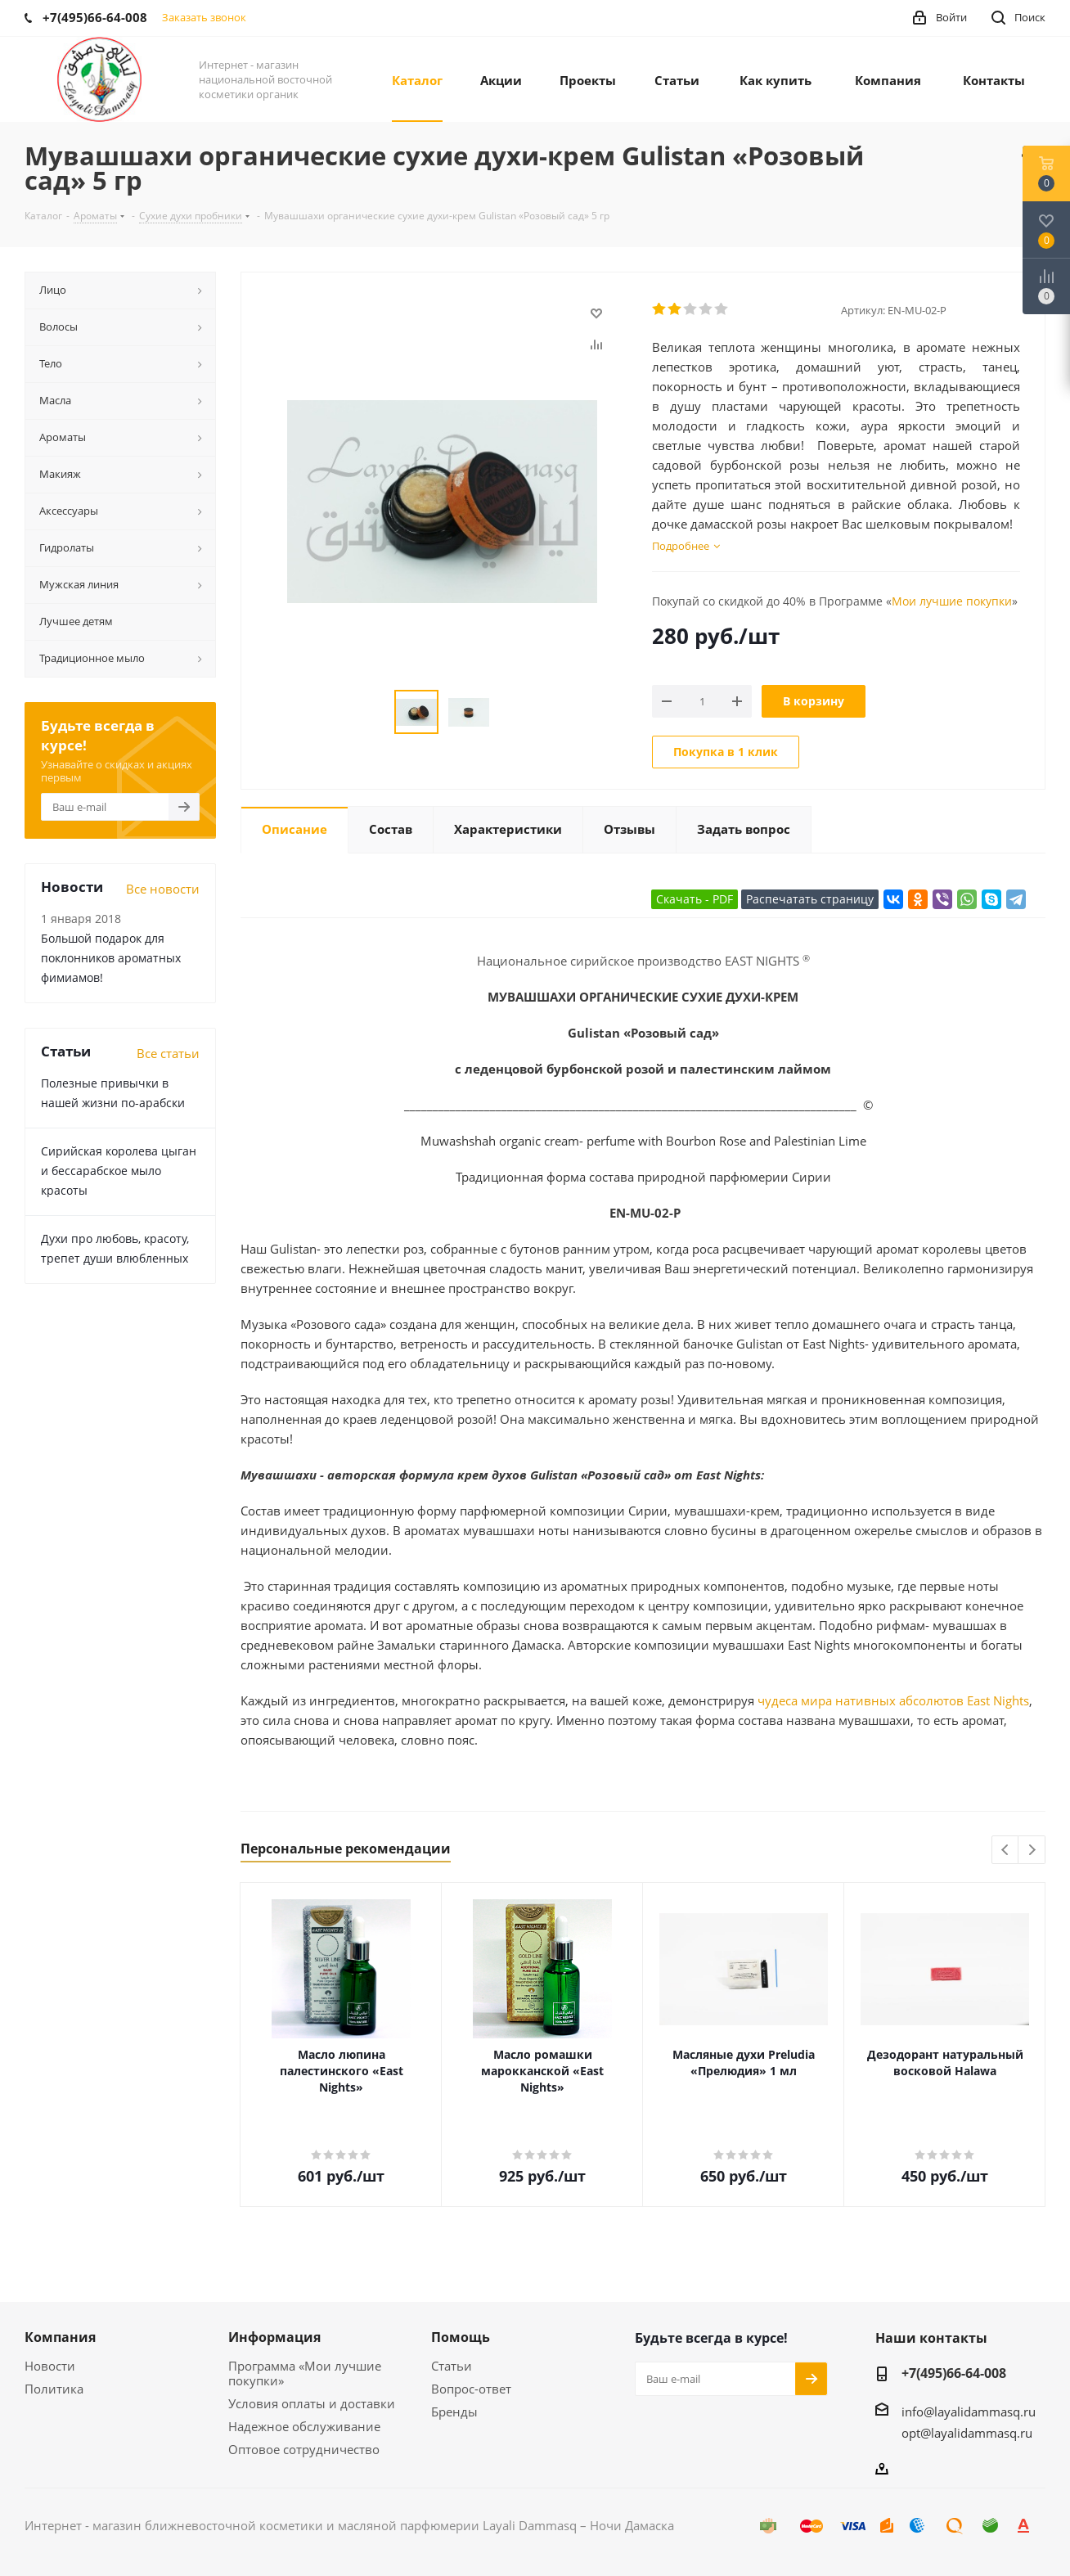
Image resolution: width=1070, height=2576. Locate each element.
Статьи (451, 2366)
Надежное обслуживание (304, 2426)
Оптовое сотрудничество (304, 2449)
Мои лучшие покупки (952, 601)
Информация (274, 2337)
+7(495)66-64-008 (953, 2373)
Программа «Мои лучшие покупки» (304, 2373)
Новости (50, 2366)
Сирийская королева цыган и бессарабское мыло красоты (118, 1170)
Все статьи (168, 1053)
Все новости (163, 888)
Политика (54, 2388)
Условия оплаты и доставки (311, 2403)
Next (1031, 1850)
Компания (60, 2337)
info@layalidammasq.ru (968, 2411)
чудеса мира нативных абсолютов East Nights (893, 1700)
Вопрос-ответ (471, 2388)
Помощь (460, 2337)
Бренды (454, 2411)
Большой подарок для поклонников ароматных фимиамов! (111, 957)
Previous (1005, 1850)
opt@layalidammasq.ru (966, 2433)
